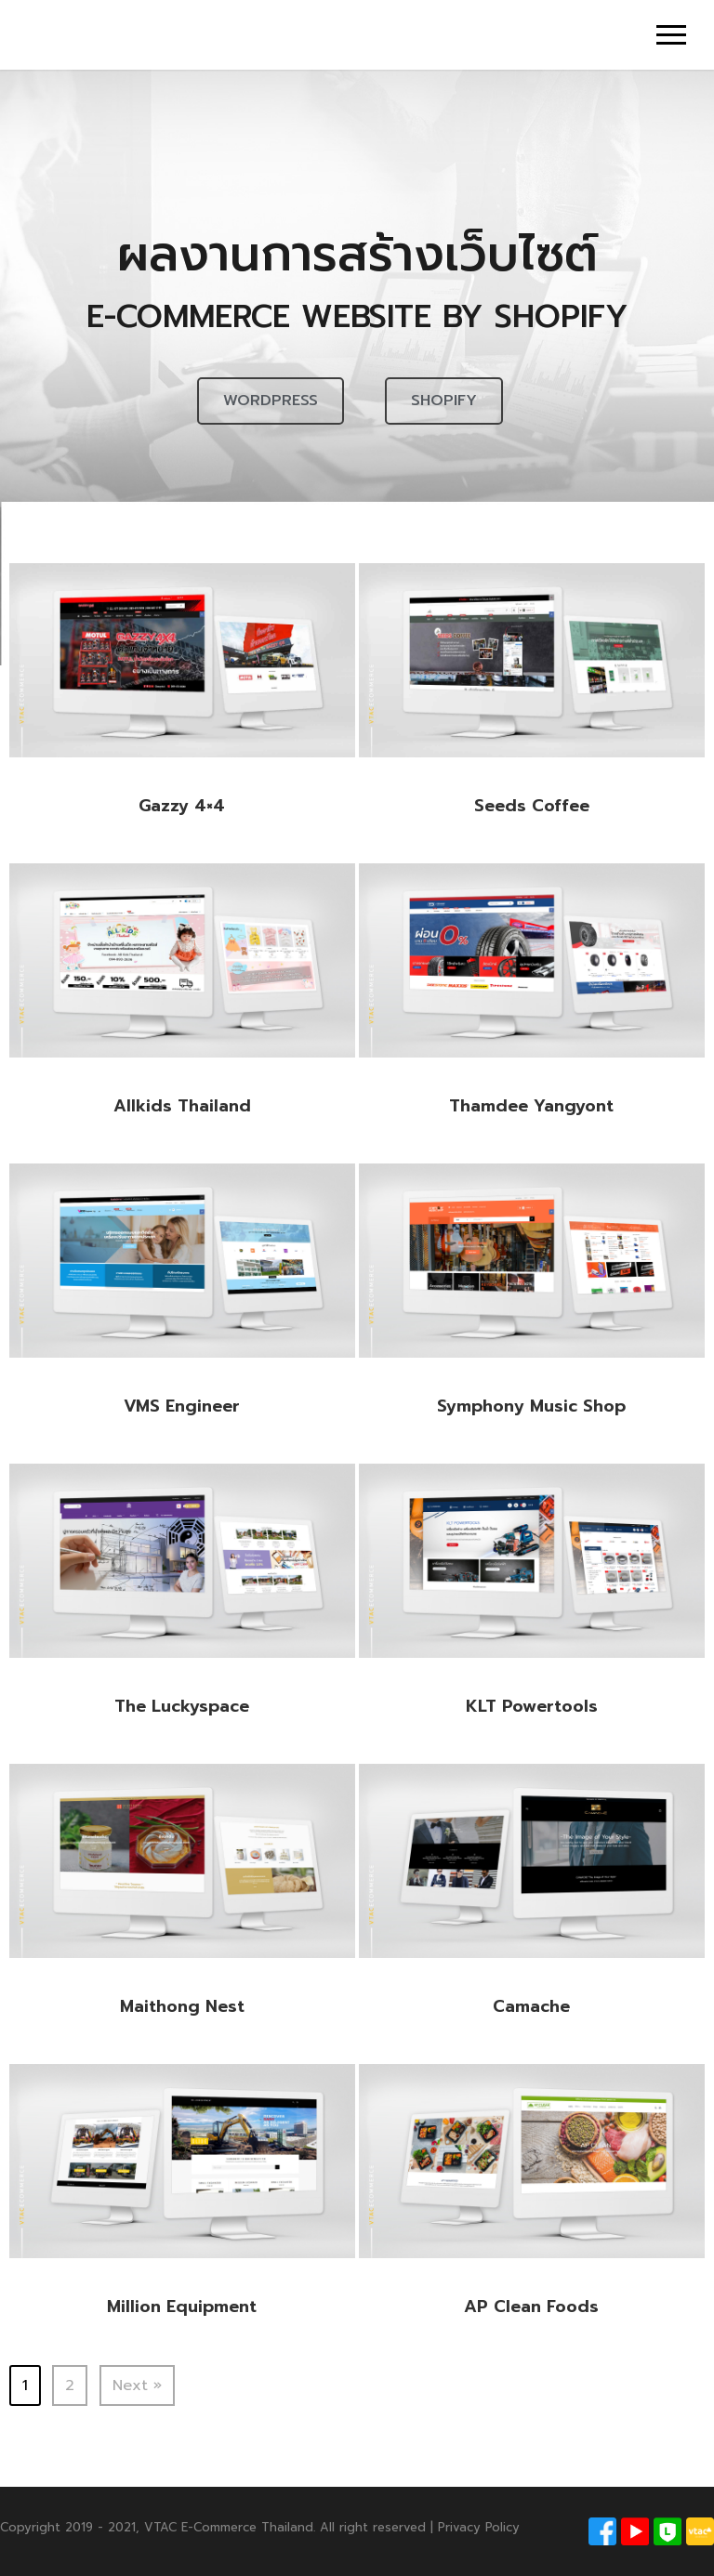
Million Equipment (182, 2306)
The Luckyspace (181, 1706)
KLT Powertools (532, 1706)
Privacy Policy (479, 2527)
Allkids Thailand (182, 1106)
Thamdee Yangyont (531, 1106)
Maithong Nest (182, 2006)
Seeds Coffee (531, 806)
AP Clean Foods (531, 2306)
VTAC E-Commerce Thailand (228, 2527)
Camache (531, 2006)
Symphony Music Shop (531, 1406)
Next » (137, 2385)
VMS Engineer (182, 1406)
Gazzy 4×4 (182, 806)
